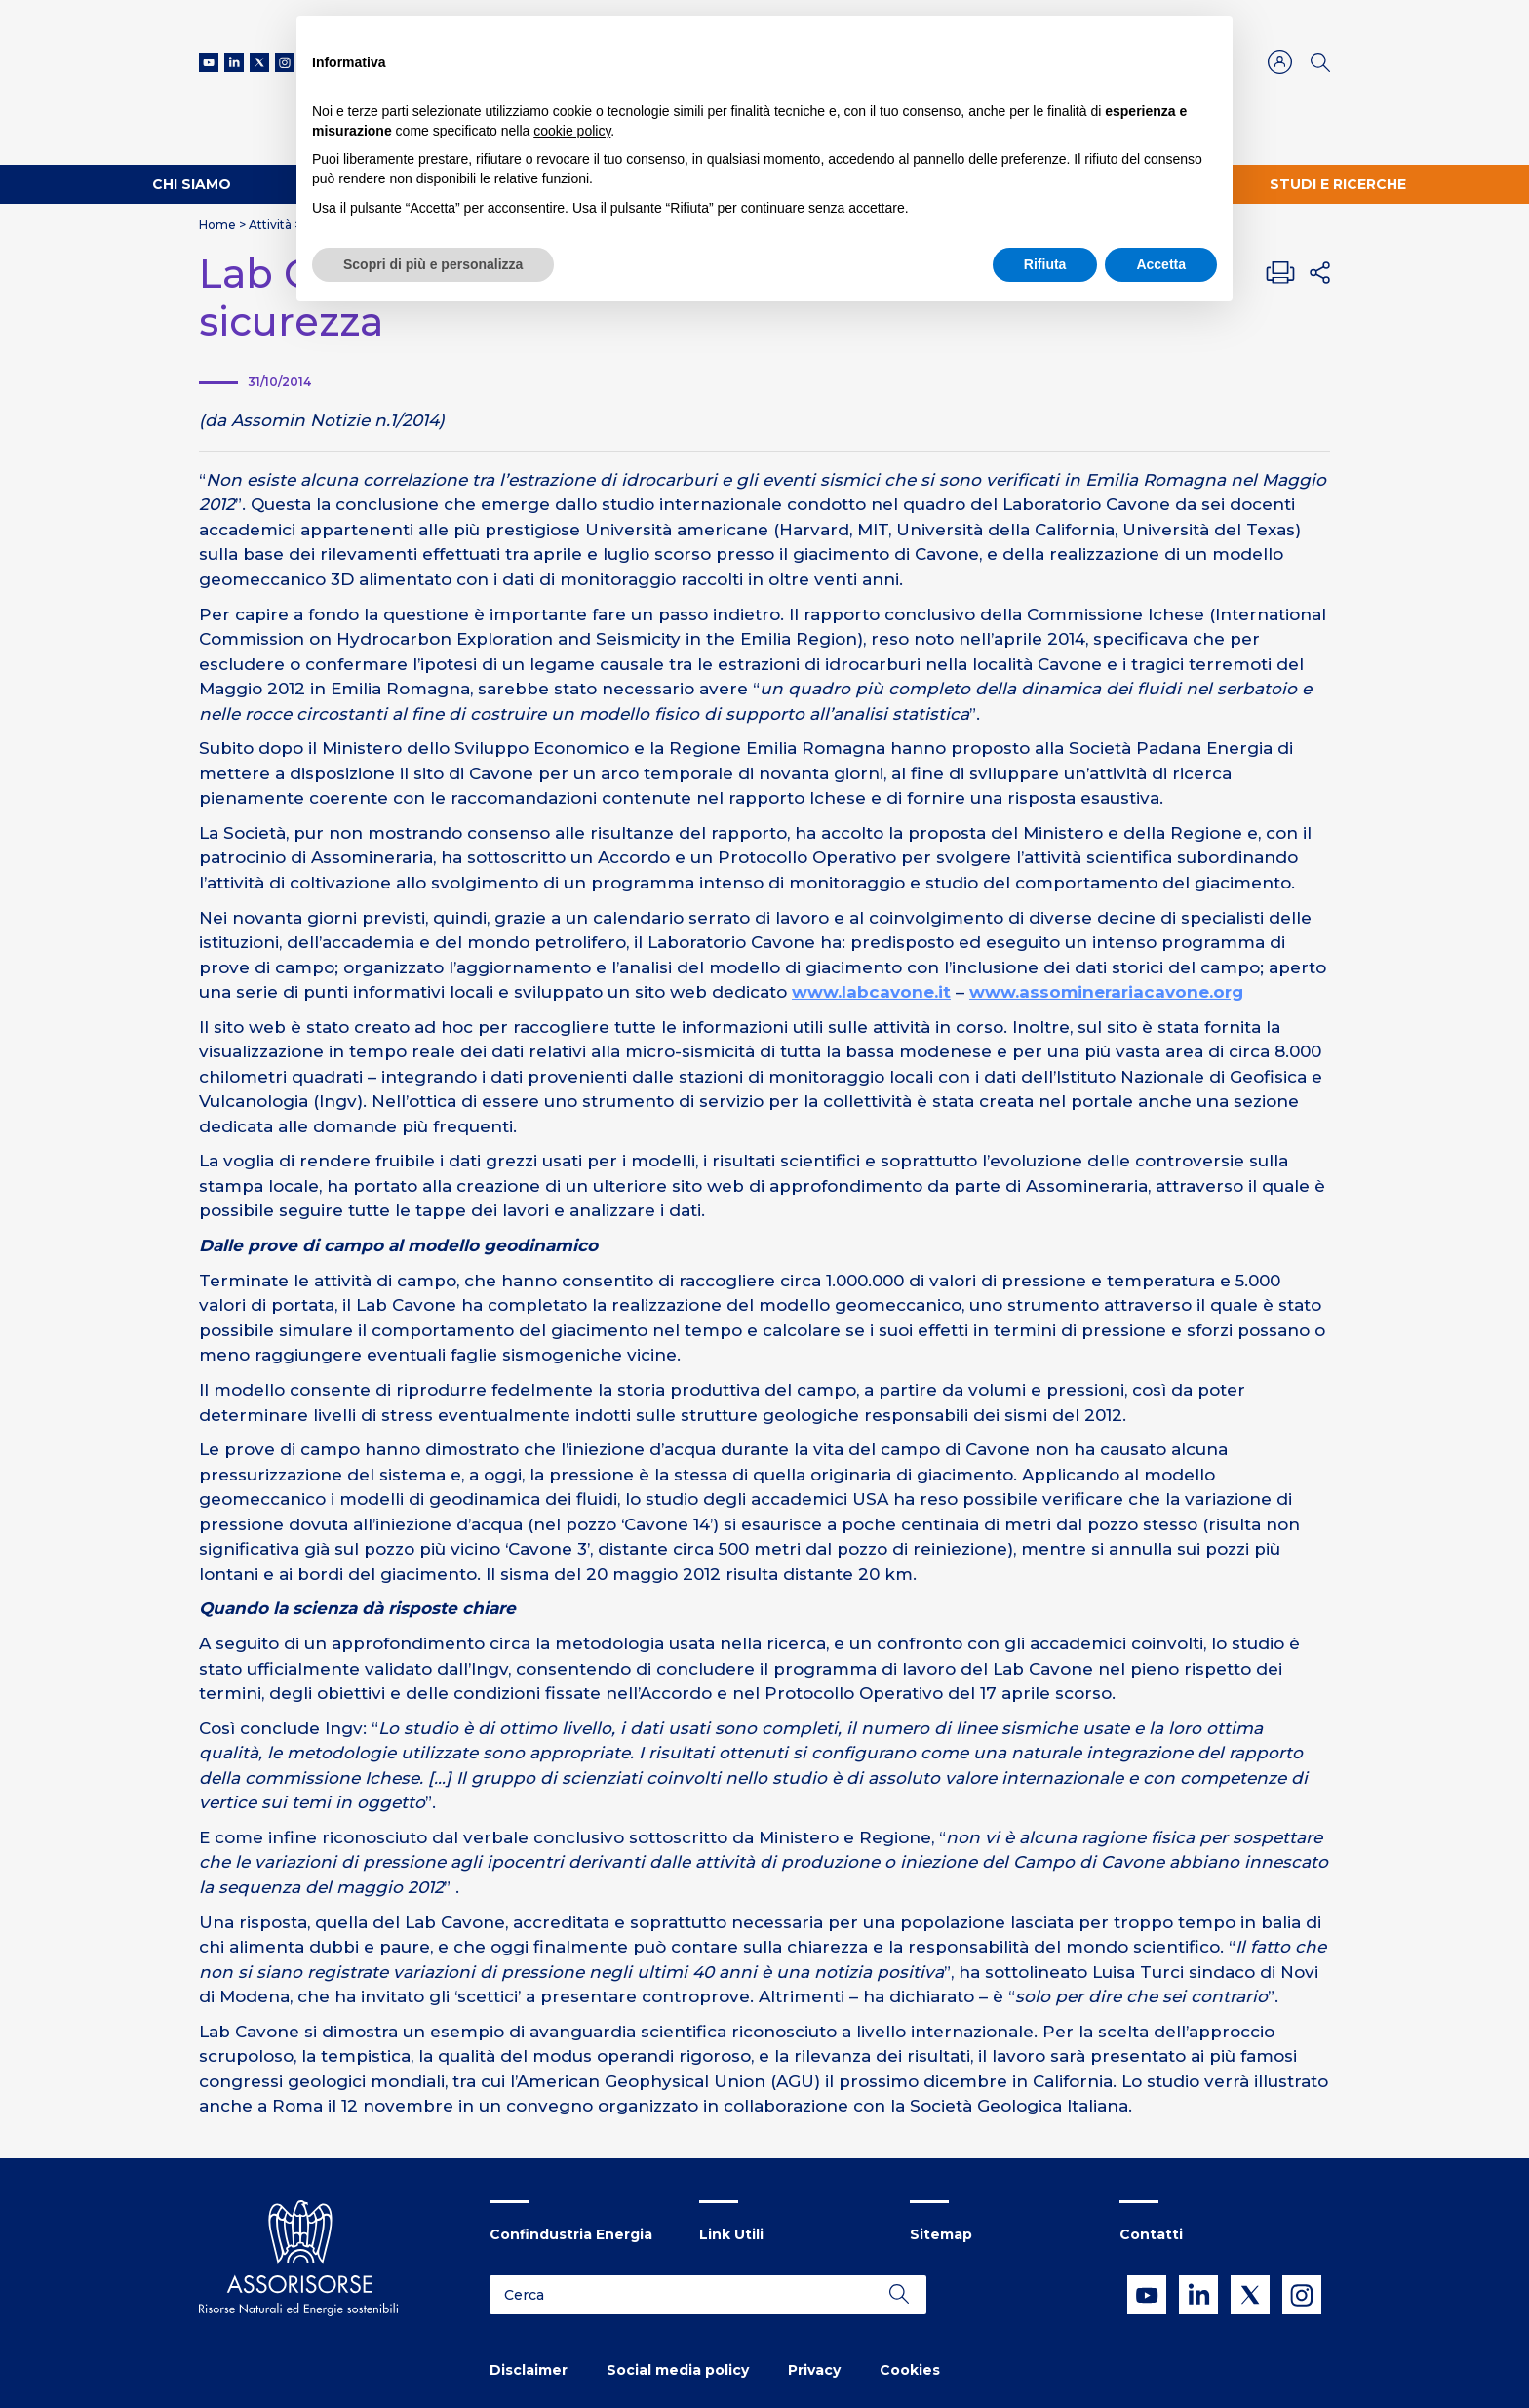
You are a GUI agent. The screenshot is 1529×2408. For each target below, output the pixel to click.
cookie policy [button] (571, 130)
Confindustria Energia (571, 2234)
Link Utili (731, 2234)
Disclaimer (529, 2370)
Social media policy (678, 2370)
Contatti (1151, 2234)
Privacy (814, 2370)
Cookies (910, 2370)
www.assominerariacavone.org (1106, 992)
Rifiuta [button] (1045, 264)
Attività (270, 224)
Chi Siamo (191, 184)
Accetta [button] (1161, 264)
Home (217, 224)
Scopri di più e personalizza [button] (433, 264)
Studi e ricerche (1338, 184)
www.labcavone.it (871, 992)
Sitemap (941, 2234)
